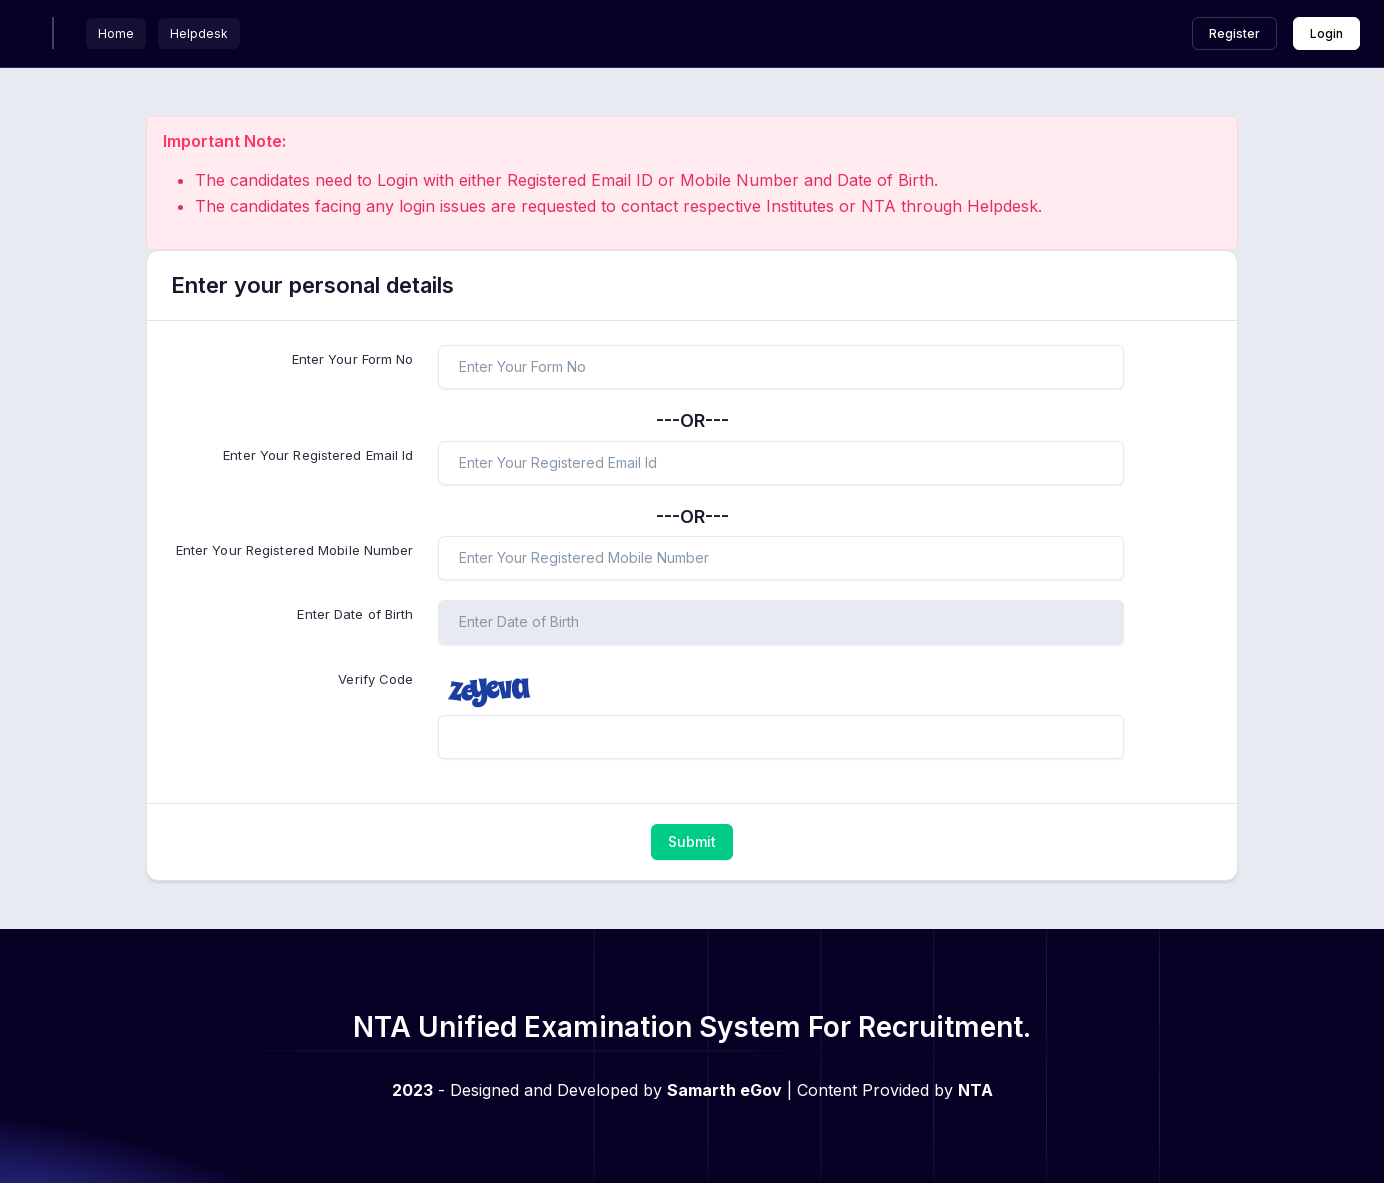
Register (1234, 33)
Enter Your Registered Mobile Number (295, 550)
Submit (692, 841)
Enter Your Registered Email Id (318, 455)
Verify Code (375, 679)
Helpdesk (199, 33)
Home (116, 33)
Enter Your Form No (353, 359)
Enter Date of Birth (355, 614)
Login (1326, 33)
